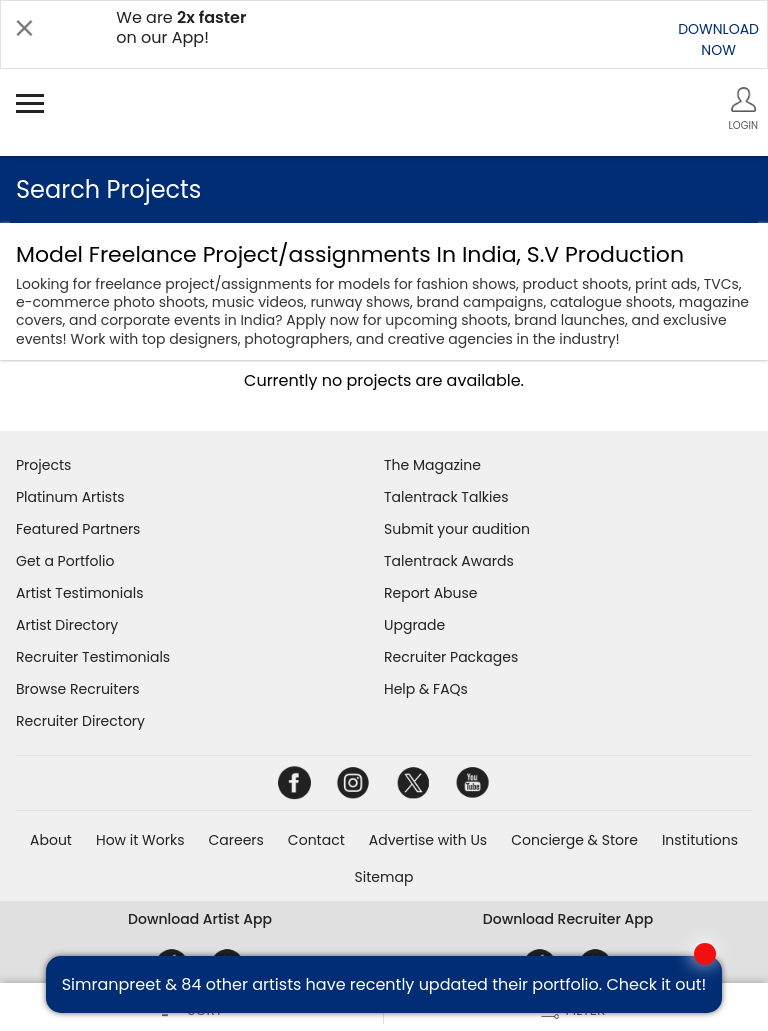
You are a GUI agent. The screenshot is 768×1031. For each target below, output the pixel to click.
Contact (316, 840)
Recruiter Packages (451, 657)
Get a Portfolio (65, 561)
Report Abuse (431, 593)
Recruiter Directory (80, 721)
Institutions (700, 840)
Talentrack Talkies (446, 497)
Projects (43, 465)
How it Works (140, 840)
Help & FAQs (426, 689)
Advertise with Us (428, 840)
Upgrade (414, 625)
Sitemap (384, 877)
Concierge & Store (574, 840)
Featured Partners (78, 529)
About (51, 840)
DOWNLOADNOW (718, 39)
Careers (235, 840)
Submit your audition (457, 529)
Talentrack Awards (449, 561)
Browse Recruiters (78, 689)
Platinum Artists (70, 497)
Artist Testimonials (79, 593)
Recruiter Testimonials (93, 657)
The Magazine (432, 465)
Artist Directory (67, 625)
